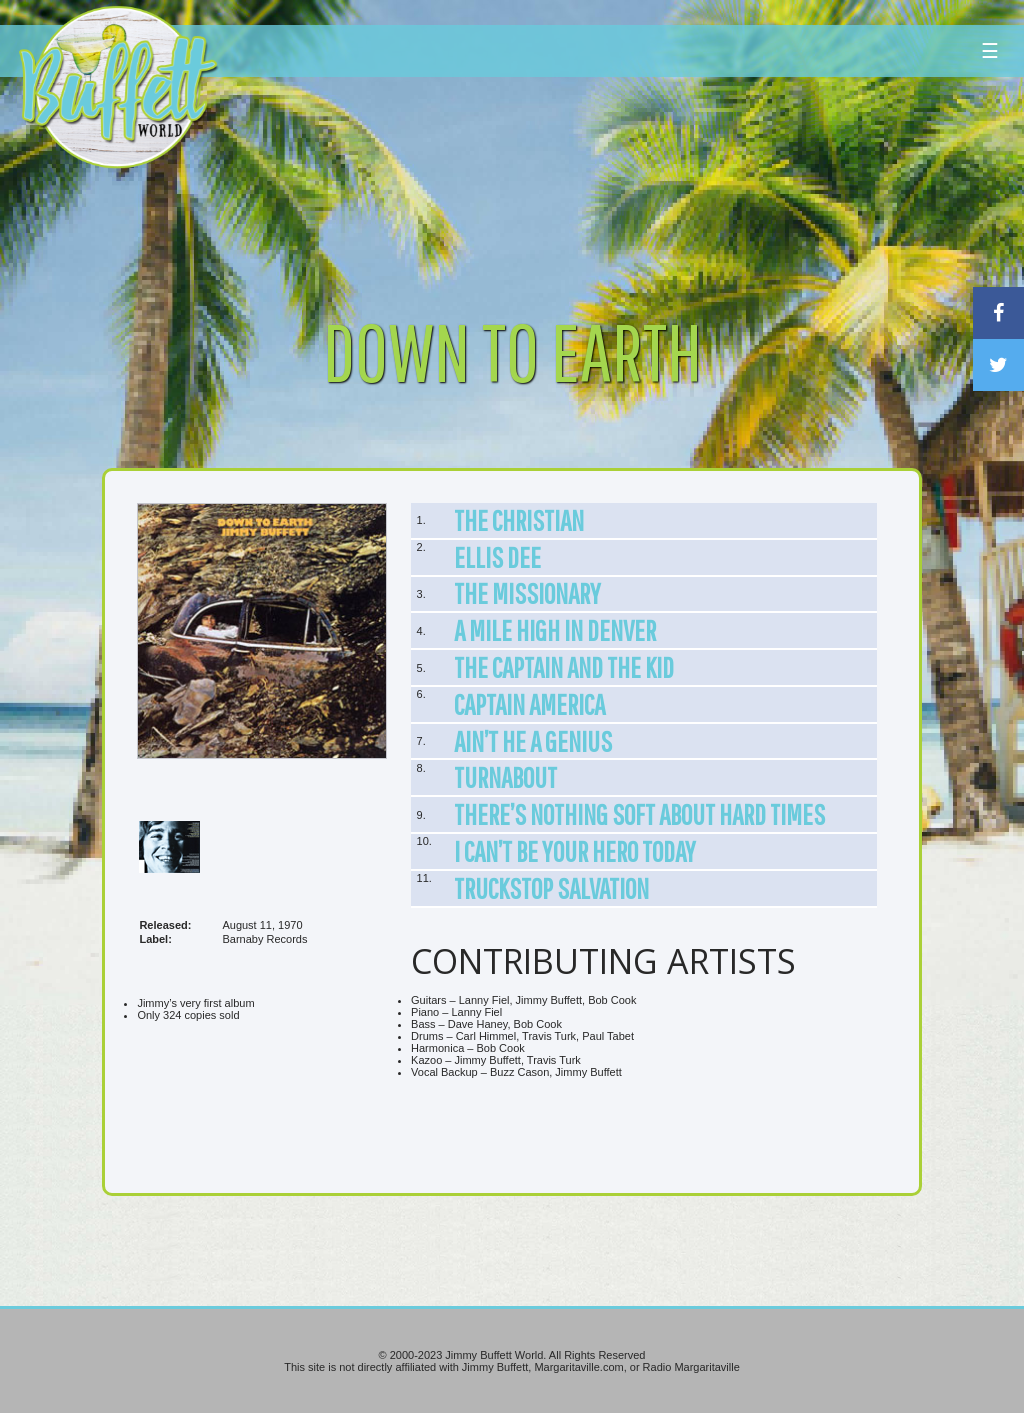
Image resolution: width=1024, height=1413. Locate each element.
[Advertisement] (615, 185)
